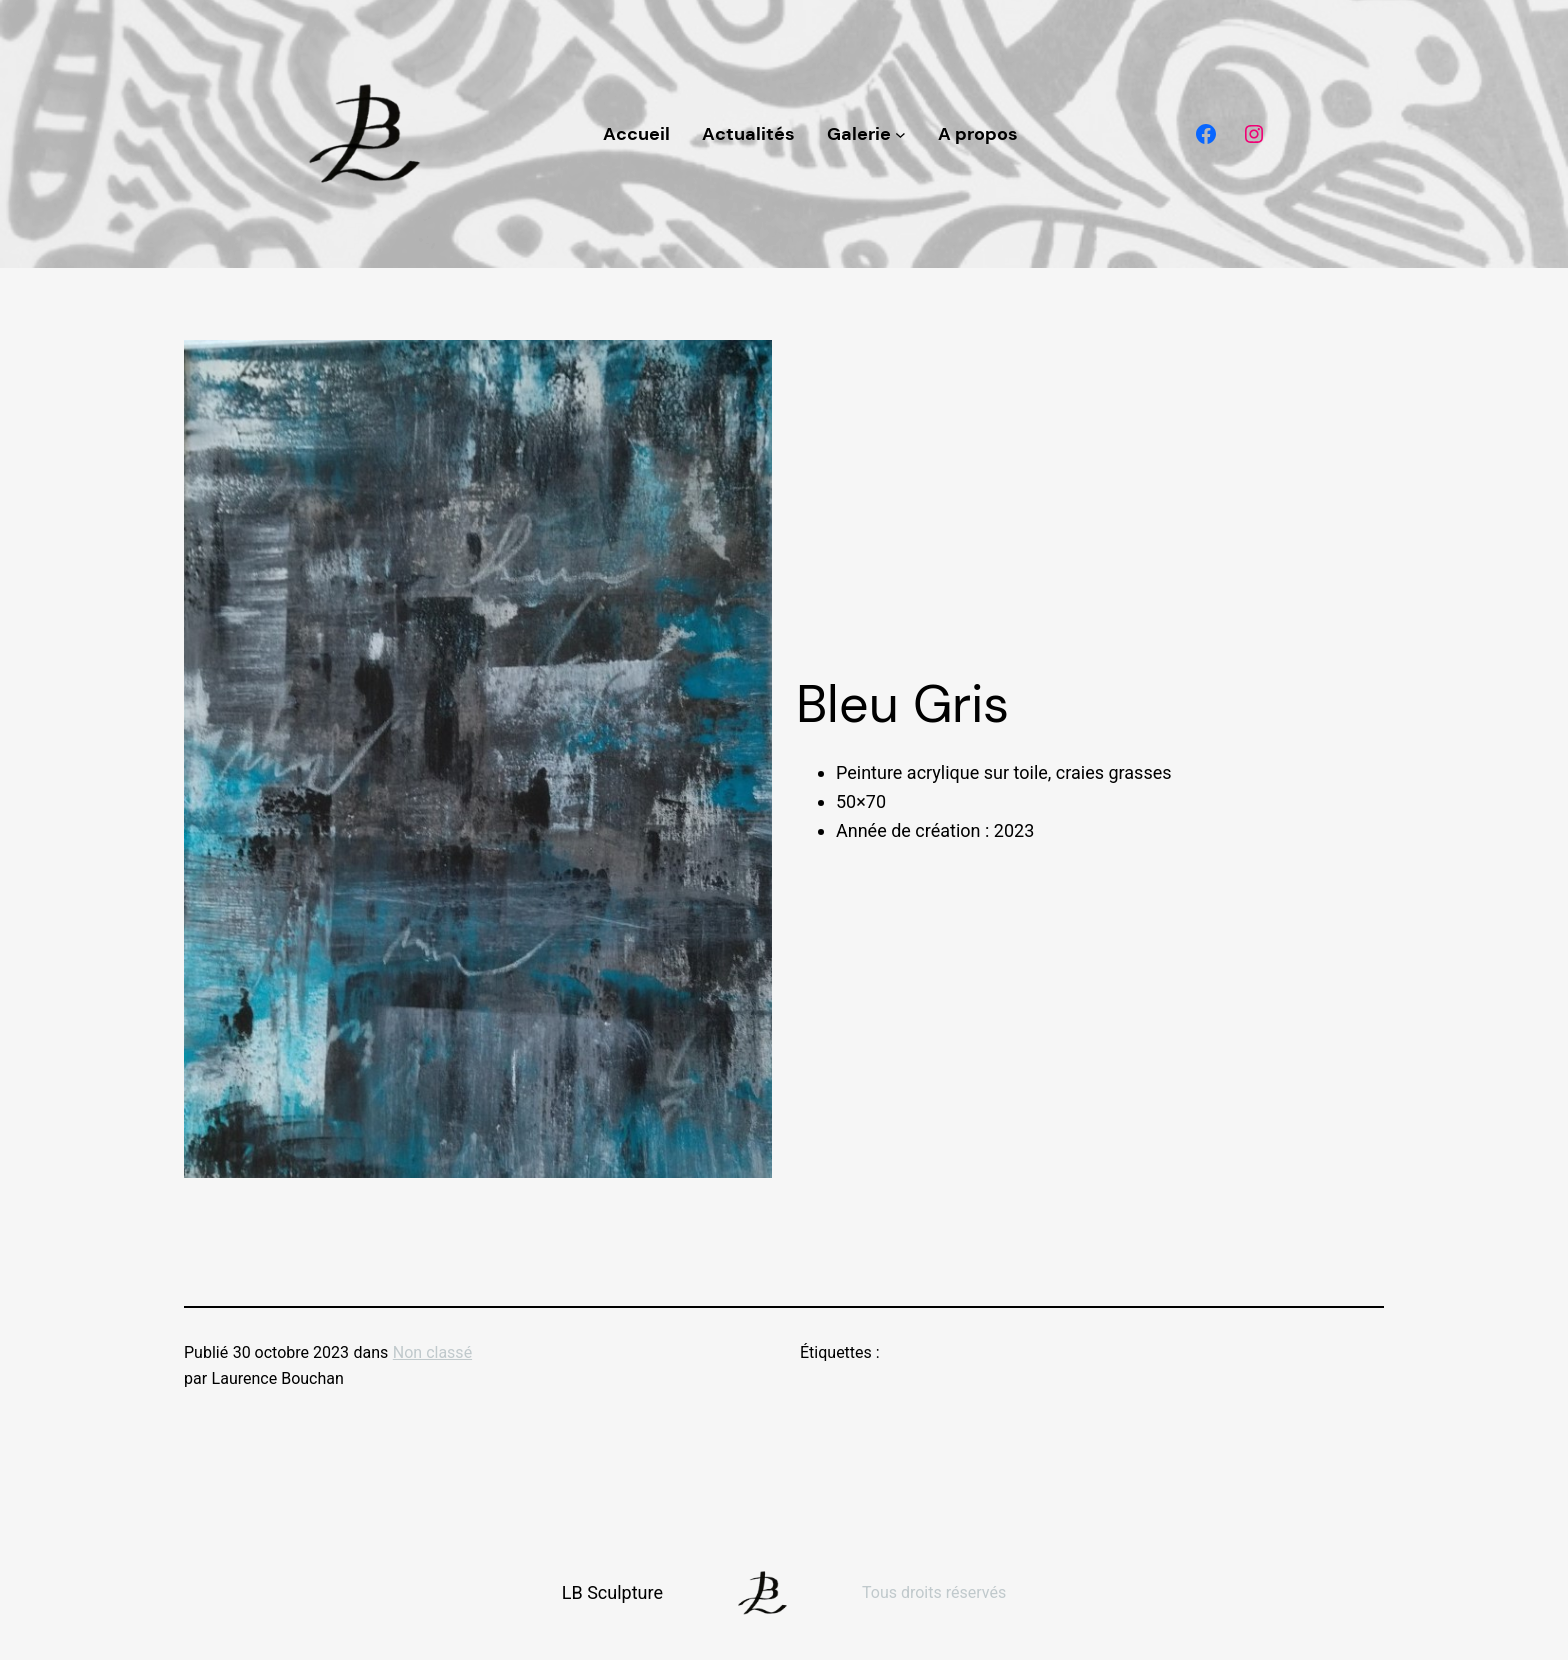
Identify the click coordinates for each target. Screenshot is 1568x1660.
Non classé (432, 1352)
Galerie (859, 134)
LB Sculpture (612, 1592)
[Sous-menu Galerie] (900, 134)
